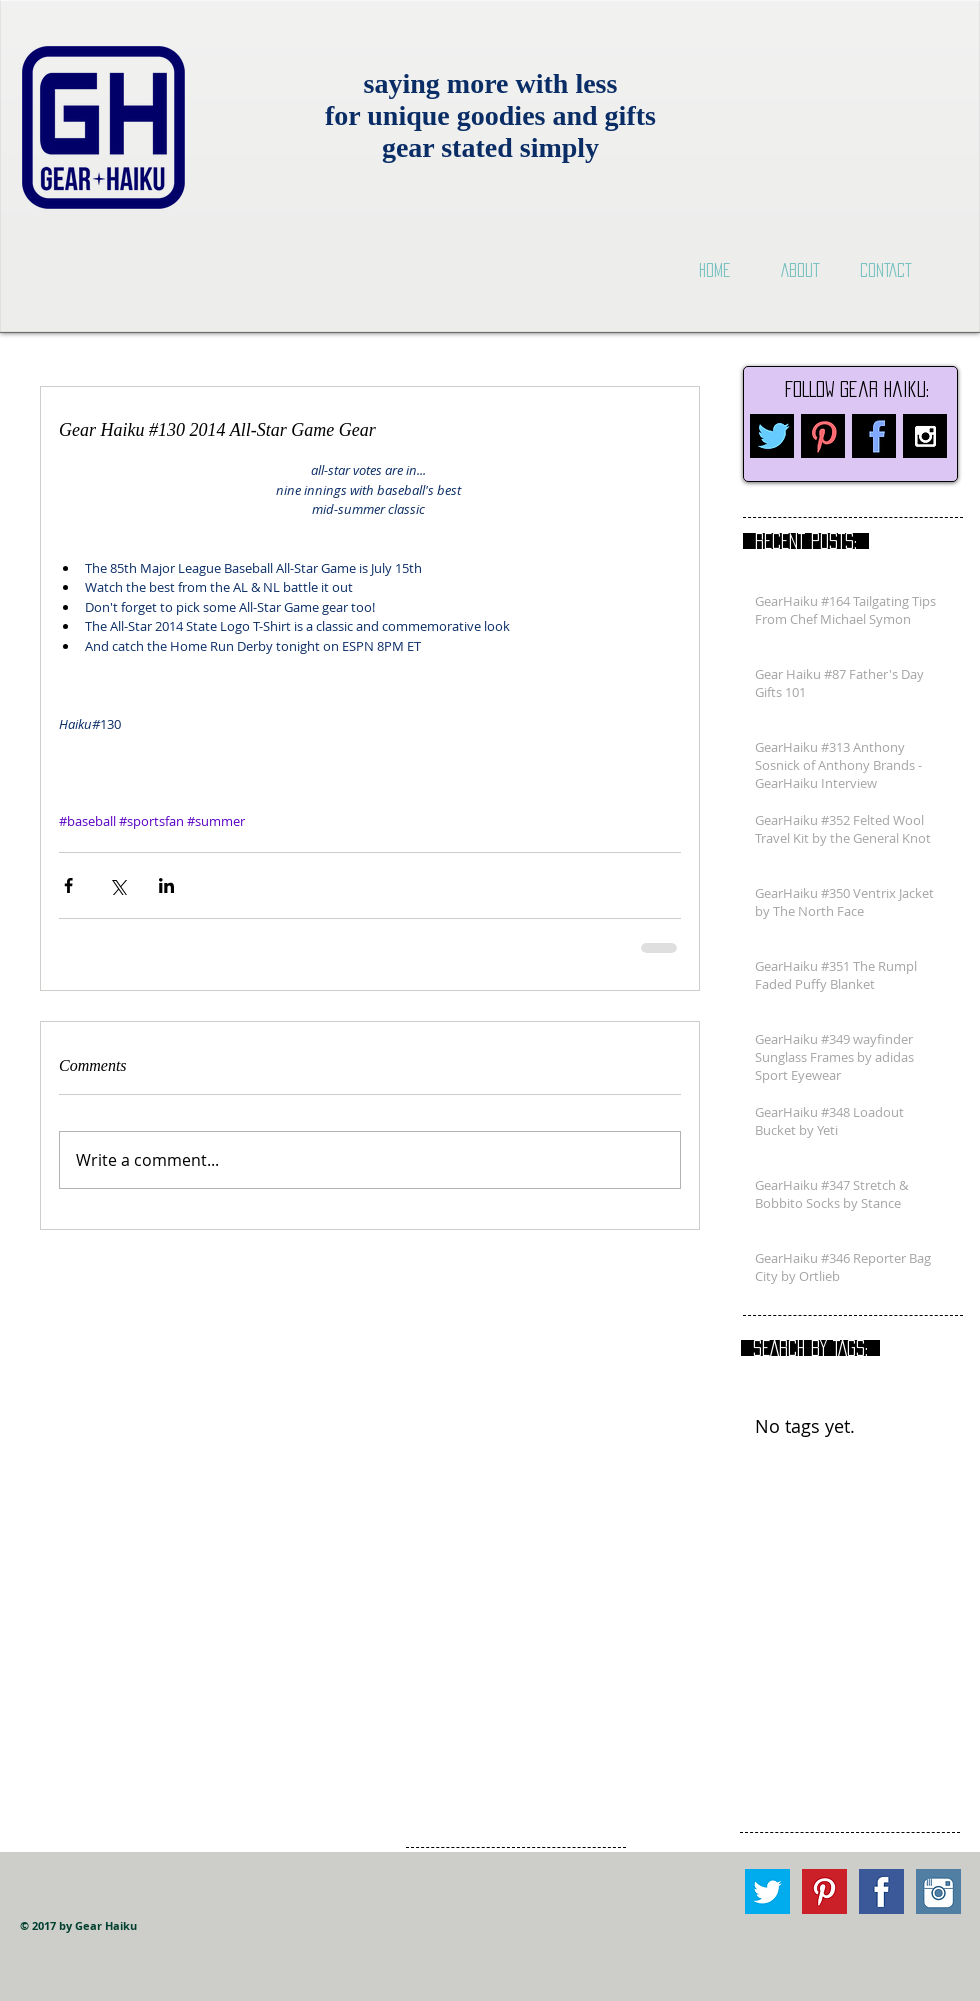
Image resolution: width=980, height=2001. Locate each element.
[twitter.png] (772, 436)
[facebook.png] (874, 436)
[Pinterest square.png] (824, 1891)
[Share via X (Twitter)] (117, 885)
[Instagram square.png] (938, 1891)
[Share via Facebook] (68, 885)
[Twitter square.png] (767, 1891)
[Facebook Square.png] (881, 1891)
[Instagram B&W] (925, 436)
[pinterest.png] (823, 436)
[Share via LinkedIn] (166, 885)
